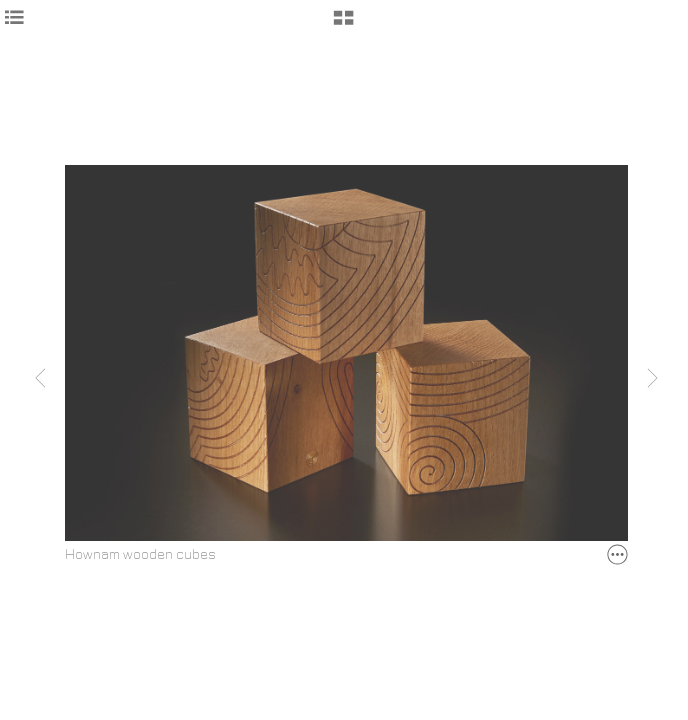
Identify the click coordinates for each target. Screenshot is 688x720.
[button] (343, 25)
